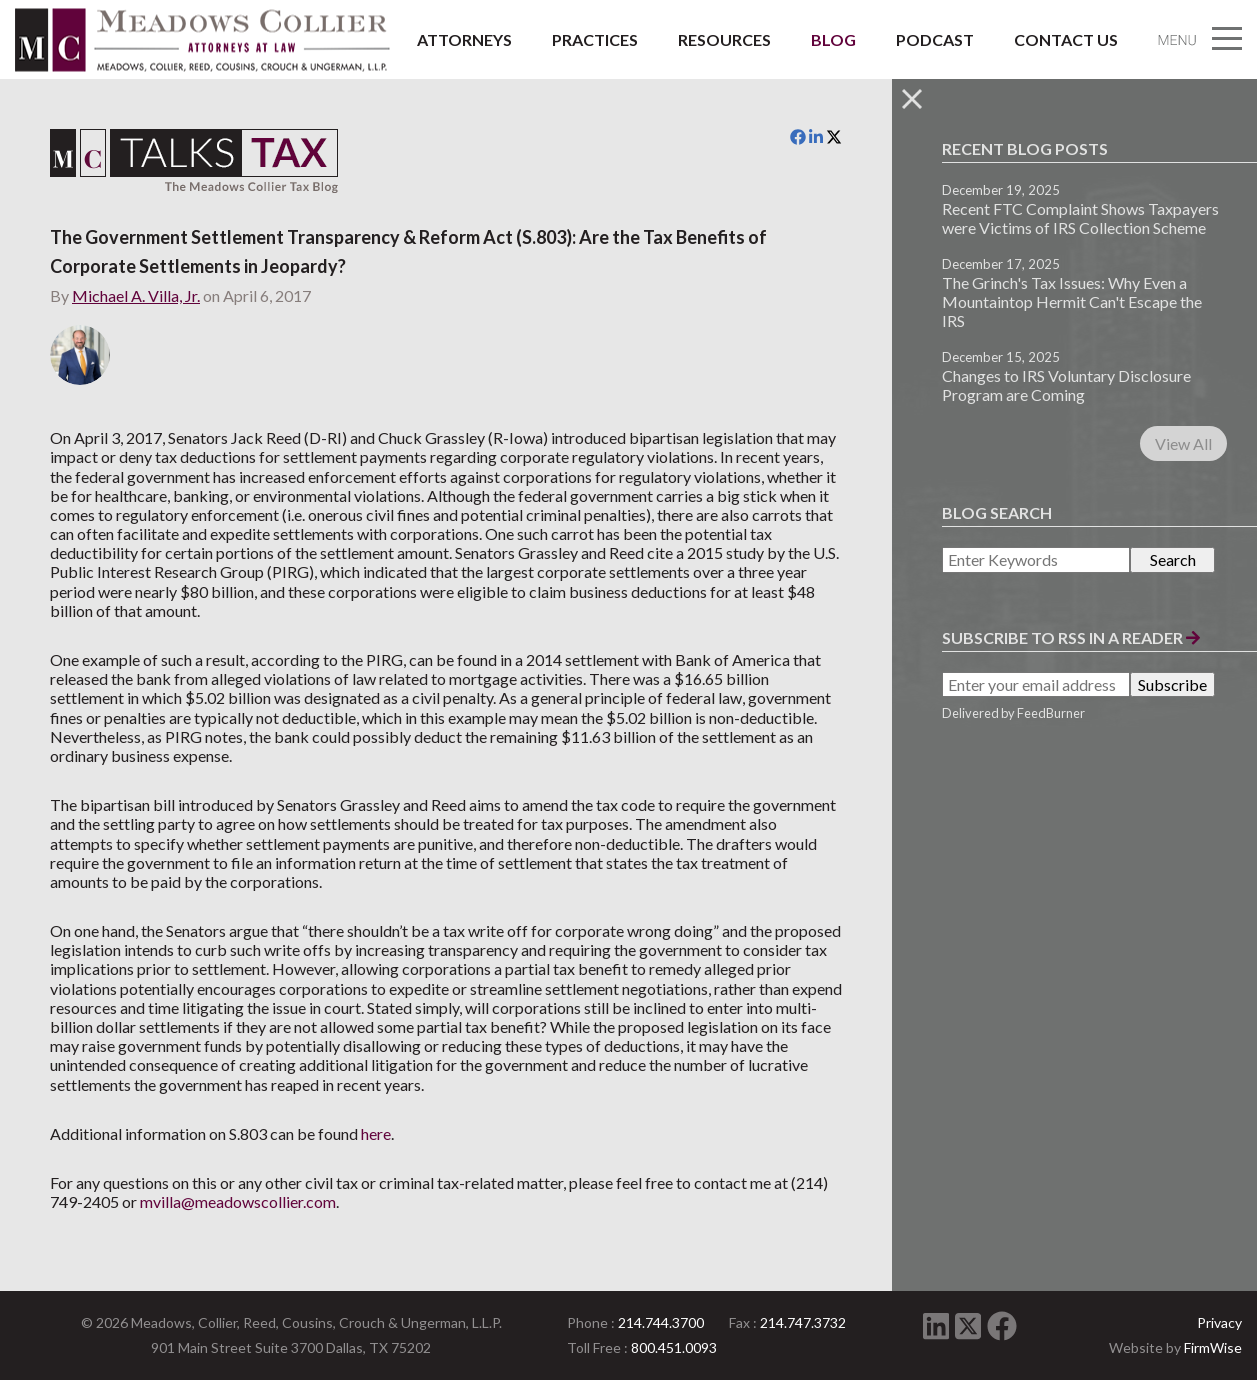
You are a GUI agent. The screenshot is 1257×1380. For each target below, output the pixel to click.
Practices (595, 39)
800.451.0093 (674, 1347)
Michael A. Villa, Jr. (136, 295)
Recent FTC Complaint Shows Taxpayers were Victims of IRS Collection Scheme (1080, 218)
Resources (724, 39)
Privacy (1219, 1322)
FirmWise (1213, 1347)
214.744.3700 (661, 1322)
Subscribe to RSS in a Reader (1071, 637)
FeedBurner (1051, 713)
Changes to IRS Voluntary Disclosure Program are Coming (1066, 385)
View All (1183, 443)
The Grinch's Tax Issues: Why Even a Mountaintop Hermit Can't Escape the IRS (1072, 301)
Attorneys (464, 39)
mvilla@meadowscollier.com (238, 1201)
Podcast (935, 39)
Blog (833, 39)
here (376, 1133)
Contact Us (1066, 39)
